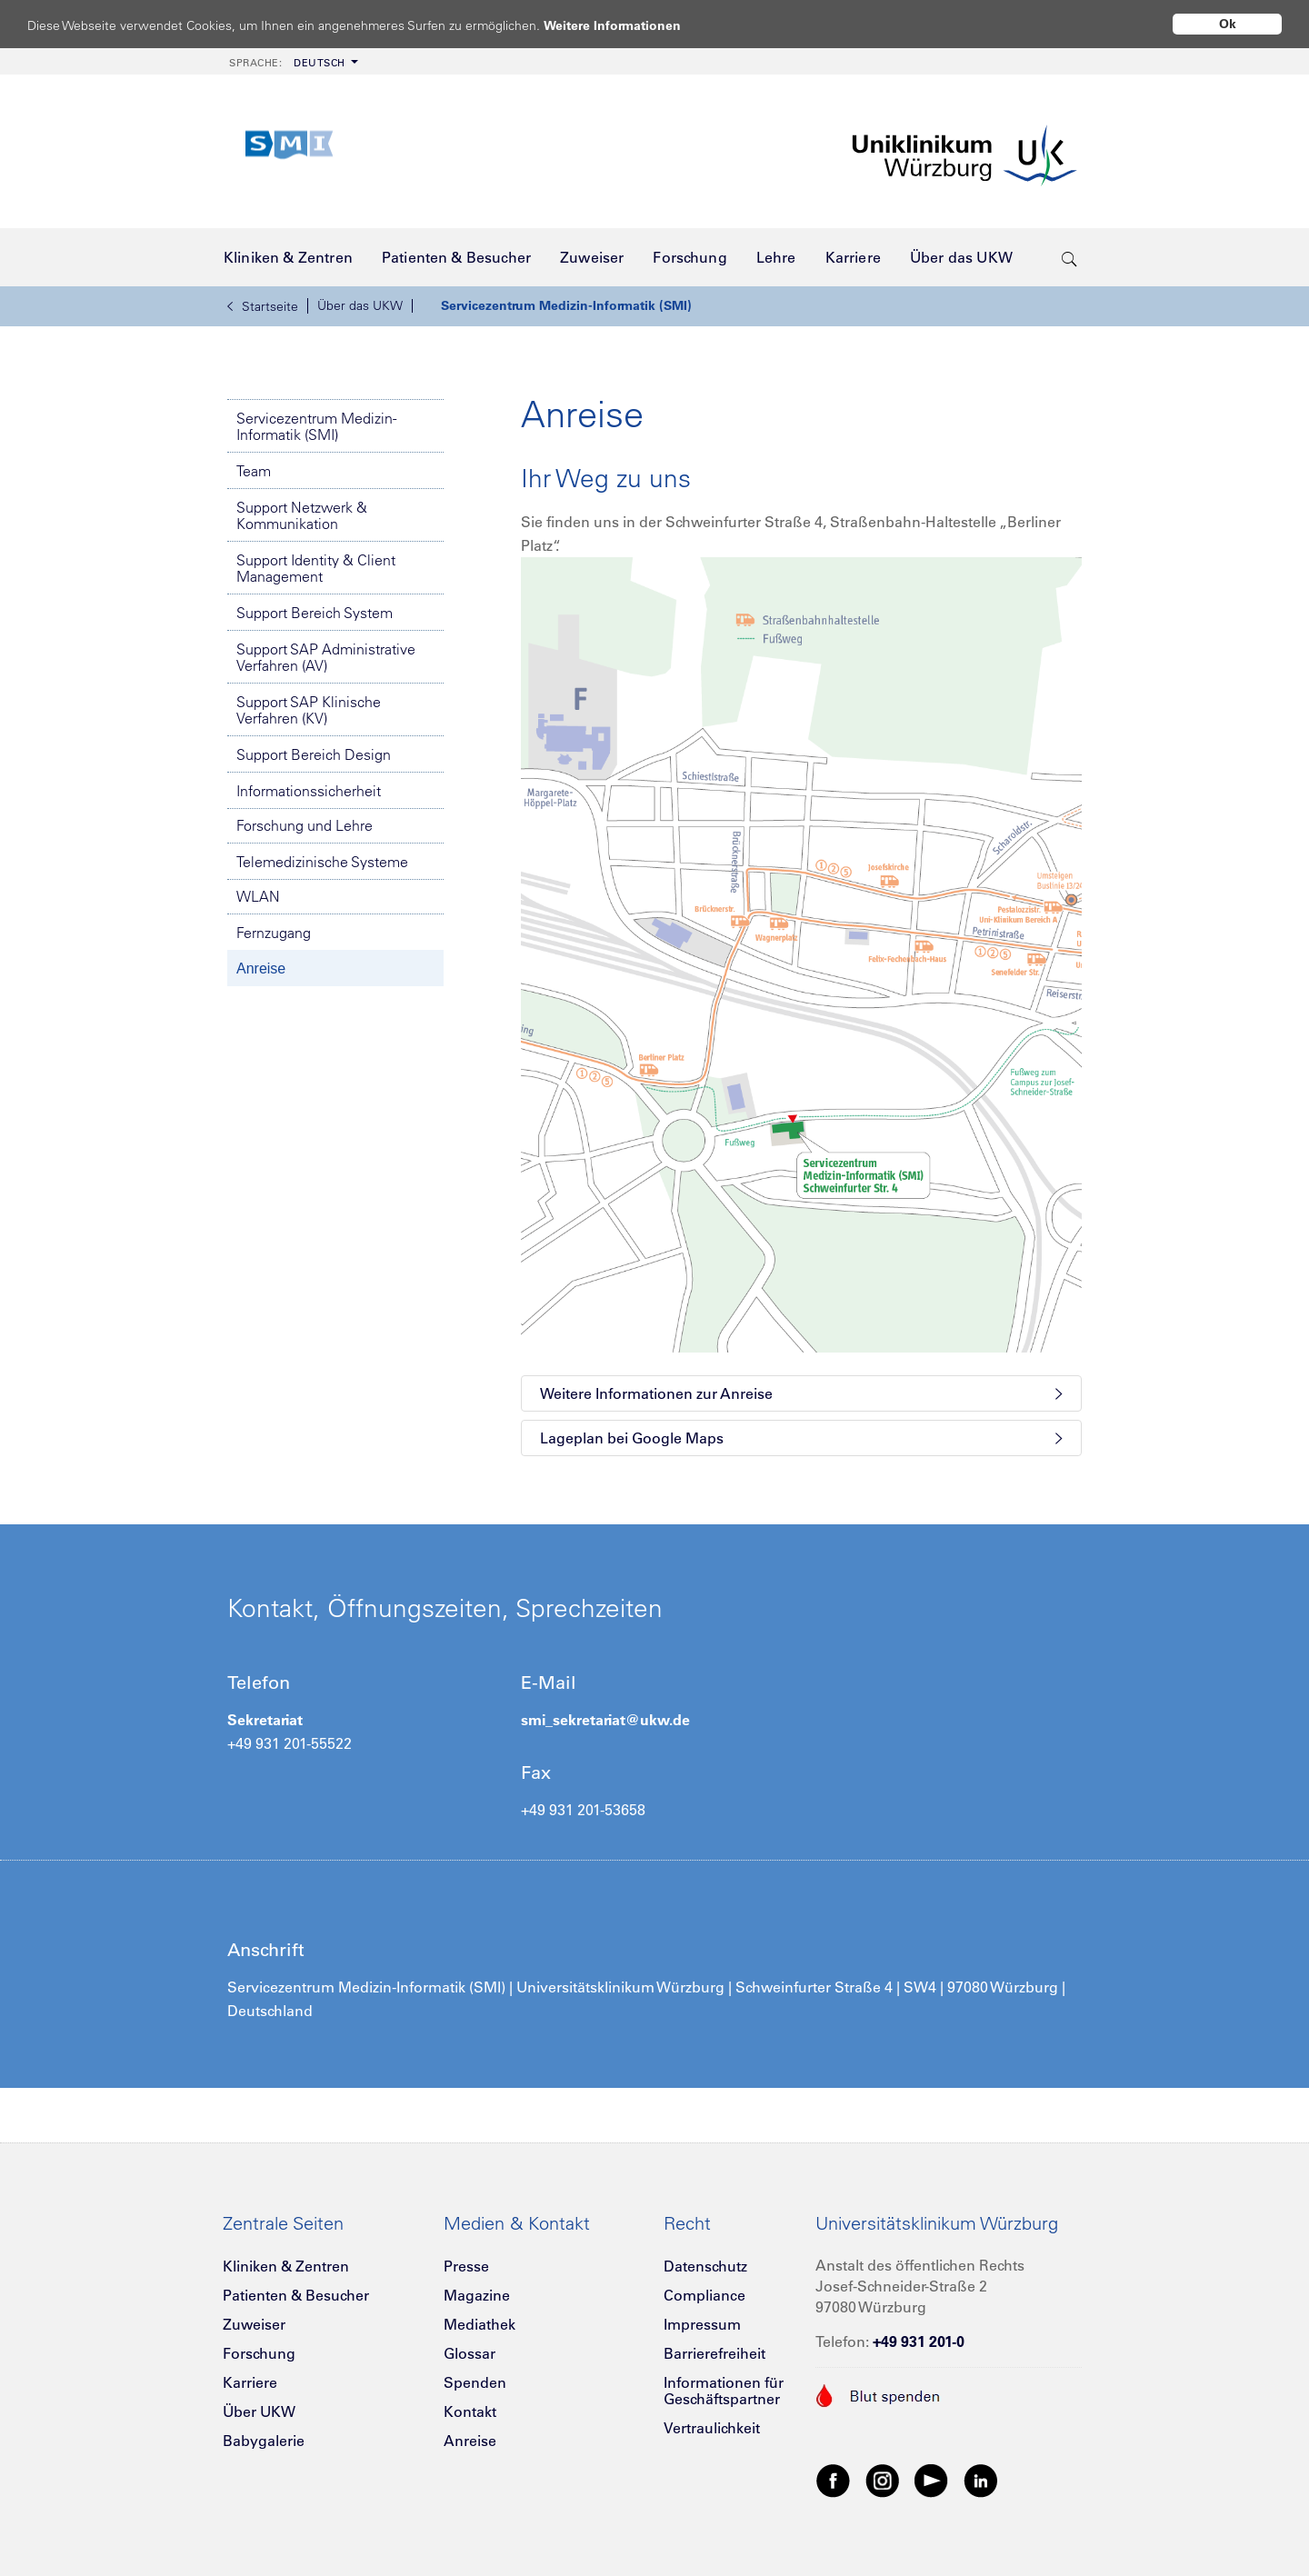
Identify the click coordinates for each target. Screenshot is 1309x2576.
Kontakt (470, 2411)
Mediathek (479, 2324)
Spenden (475, 2382)
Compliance (704, 2295)
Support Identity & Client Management (315, 568)
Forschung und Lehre (304, 825)
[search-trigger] (1069, 257)
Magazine (477, 2295)
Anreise (260, 968)
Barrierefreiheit (714, 2353)
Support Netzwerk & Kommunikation (301, 515)
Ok (1227, 23)
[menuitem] (291, 61)
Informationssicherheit (308, 791)
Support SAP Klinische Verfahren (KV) (308, 710)
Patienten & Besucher (296, 2295)
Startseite (262, 306)
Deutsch (287, 62)
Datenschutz (705, 2266)
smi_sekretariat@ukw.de (605, 1720)
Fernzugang (273, 933)
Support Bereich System (314, 613)
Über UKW (259, 2411)
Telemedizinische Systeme (322, 862)
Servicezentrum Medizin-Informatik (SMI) (566, 305)
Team (253, 471)
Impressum (702, 2324)
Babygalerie (264, 2440)
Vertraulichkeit (712, 2428)
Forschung (259, 2353)
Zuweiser (254, 2324)
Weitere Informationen (629, 25)
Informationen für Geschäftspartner (724, 2390)
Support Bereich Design (313, 754)
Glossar (469, 2353)
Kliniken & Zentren (286, 2266)
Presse (466, 2266)
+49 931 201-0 (918, 2341)
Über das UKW (360, 305)
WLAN (258, 896)
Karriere (250, 2382)
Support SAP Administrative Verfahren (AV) (325, 657)
